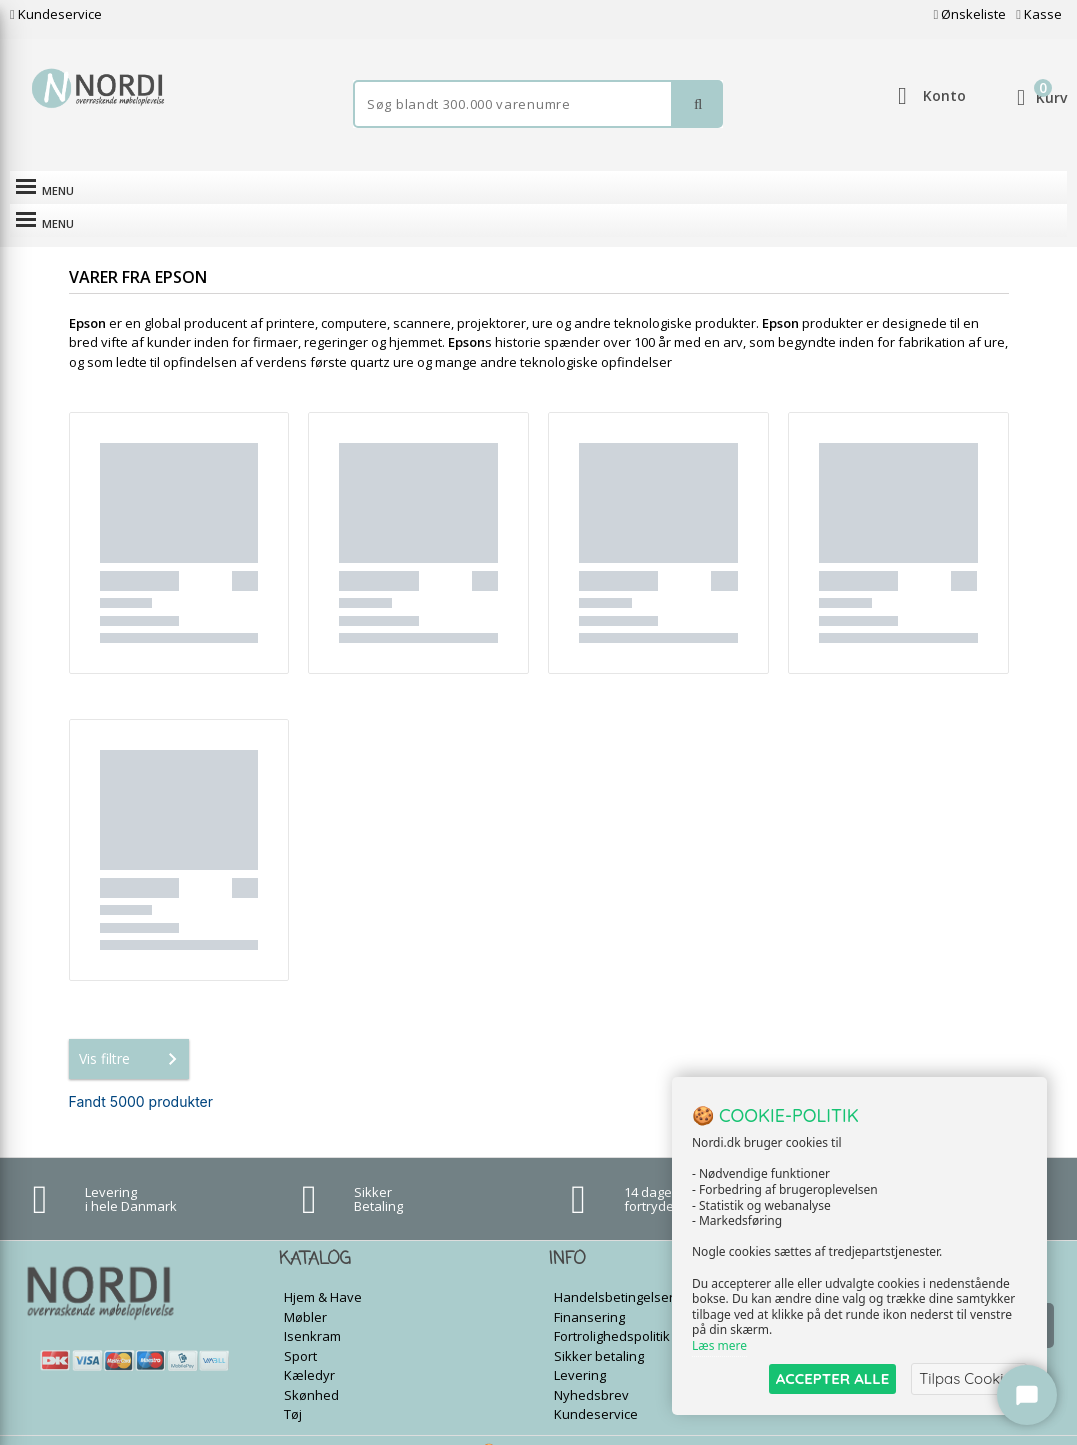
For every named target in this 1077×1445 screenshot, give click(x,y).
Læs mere (719, 1346)
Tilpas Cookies (969, 1378)
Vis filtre (132, 1037)
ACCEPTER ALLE (832, 1378)
